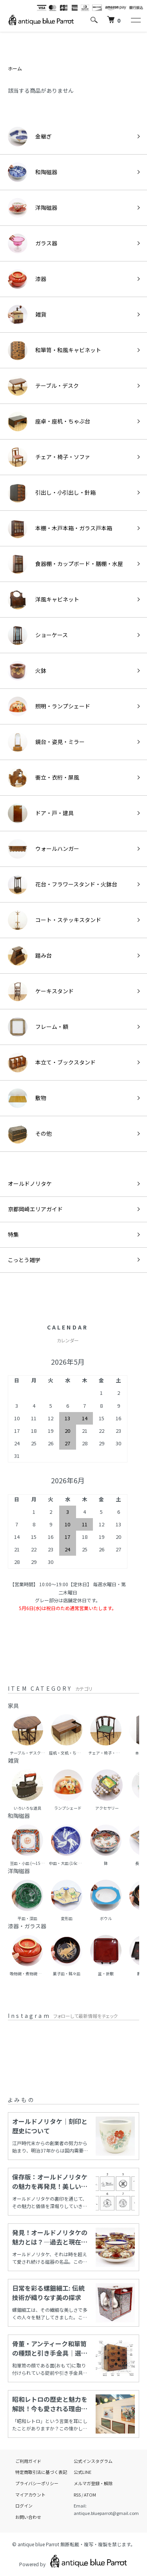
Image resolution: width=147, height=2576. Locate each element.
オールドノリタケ (30, 1183)
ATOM (90, 2494)
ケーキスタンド (41, 991)
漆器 (27, 279)
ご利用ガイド (28, 2461)
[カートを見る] (113, 20)
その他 (30, 1134)
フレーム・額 (38, 1027)
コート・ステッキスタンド (54, 920)
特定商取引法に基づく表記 (41, 2472)
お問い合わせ (28, 2517)
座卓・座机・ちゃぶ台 (49, 421)
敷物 (27, 1098)
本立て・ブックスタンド (52, 1062)
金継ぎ (30, 136)
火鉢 (27, 671)
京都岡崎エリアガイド (35, 1209)
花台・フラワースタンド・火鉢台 (62, 884)
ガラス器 (32, 243)
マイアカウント (30, 2494)
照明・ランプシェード (49, 706)
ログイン (24, 2505)
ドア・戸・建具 (41, 813)
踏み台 (30, 956)
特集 (13, 1234)
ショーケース (38, 635)
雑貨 (27, 314)
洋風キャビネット (43, 599)
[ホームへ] (41, 19)
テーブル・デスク (43, 386)
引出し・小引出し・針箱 (52, 493)
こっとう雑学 (24, 1260)
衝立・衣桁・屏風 (43, 777)
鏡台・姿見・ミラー (46, 742)
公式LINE (82, 2472)
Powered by (73, 2561)
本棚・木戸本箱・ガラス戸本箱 (60, 528)
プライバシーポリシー (36, 2483)
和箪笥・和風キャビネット (54, 350)
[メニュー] (135, 20)
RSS (77, 2494)
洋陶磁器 (32, 208)
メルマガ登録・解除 (93, 2483)
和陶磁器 (32, 172)
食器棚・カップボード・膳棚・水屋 (65, 564)
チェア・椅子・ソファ (49, 457)
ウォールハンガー (43, 849)
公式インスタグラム (93, 2461)
